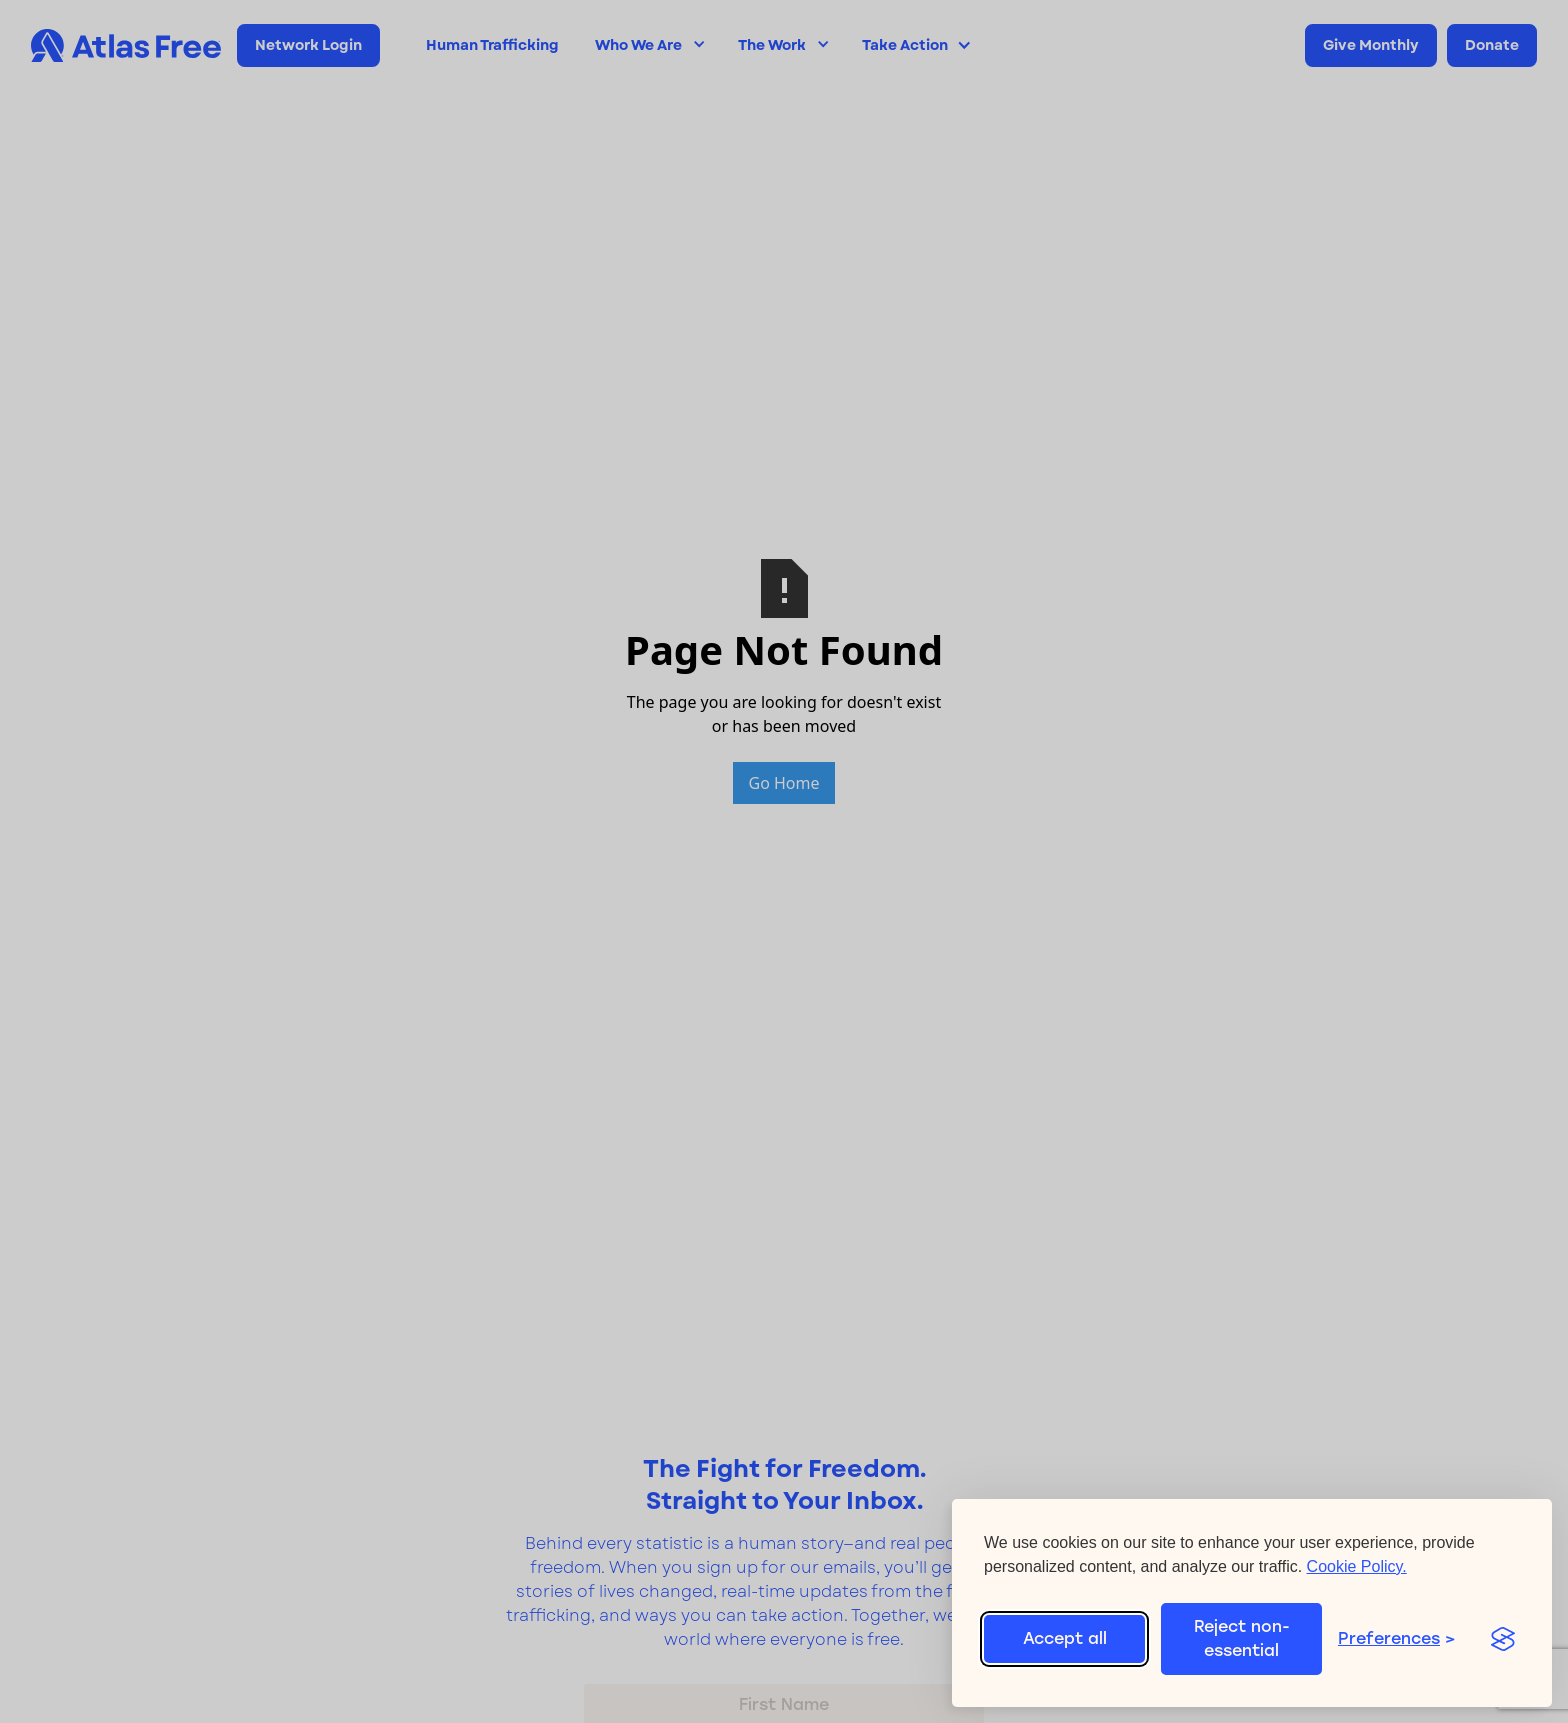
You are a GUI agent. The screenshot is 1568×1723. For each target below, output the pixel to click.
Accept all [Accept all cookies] (1065, 1638)
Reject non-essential (1242, 1638)
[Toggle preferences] (1403, 1639)
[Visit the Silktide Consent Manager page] (1502, 1639)
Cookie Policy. (1357, 1566)
